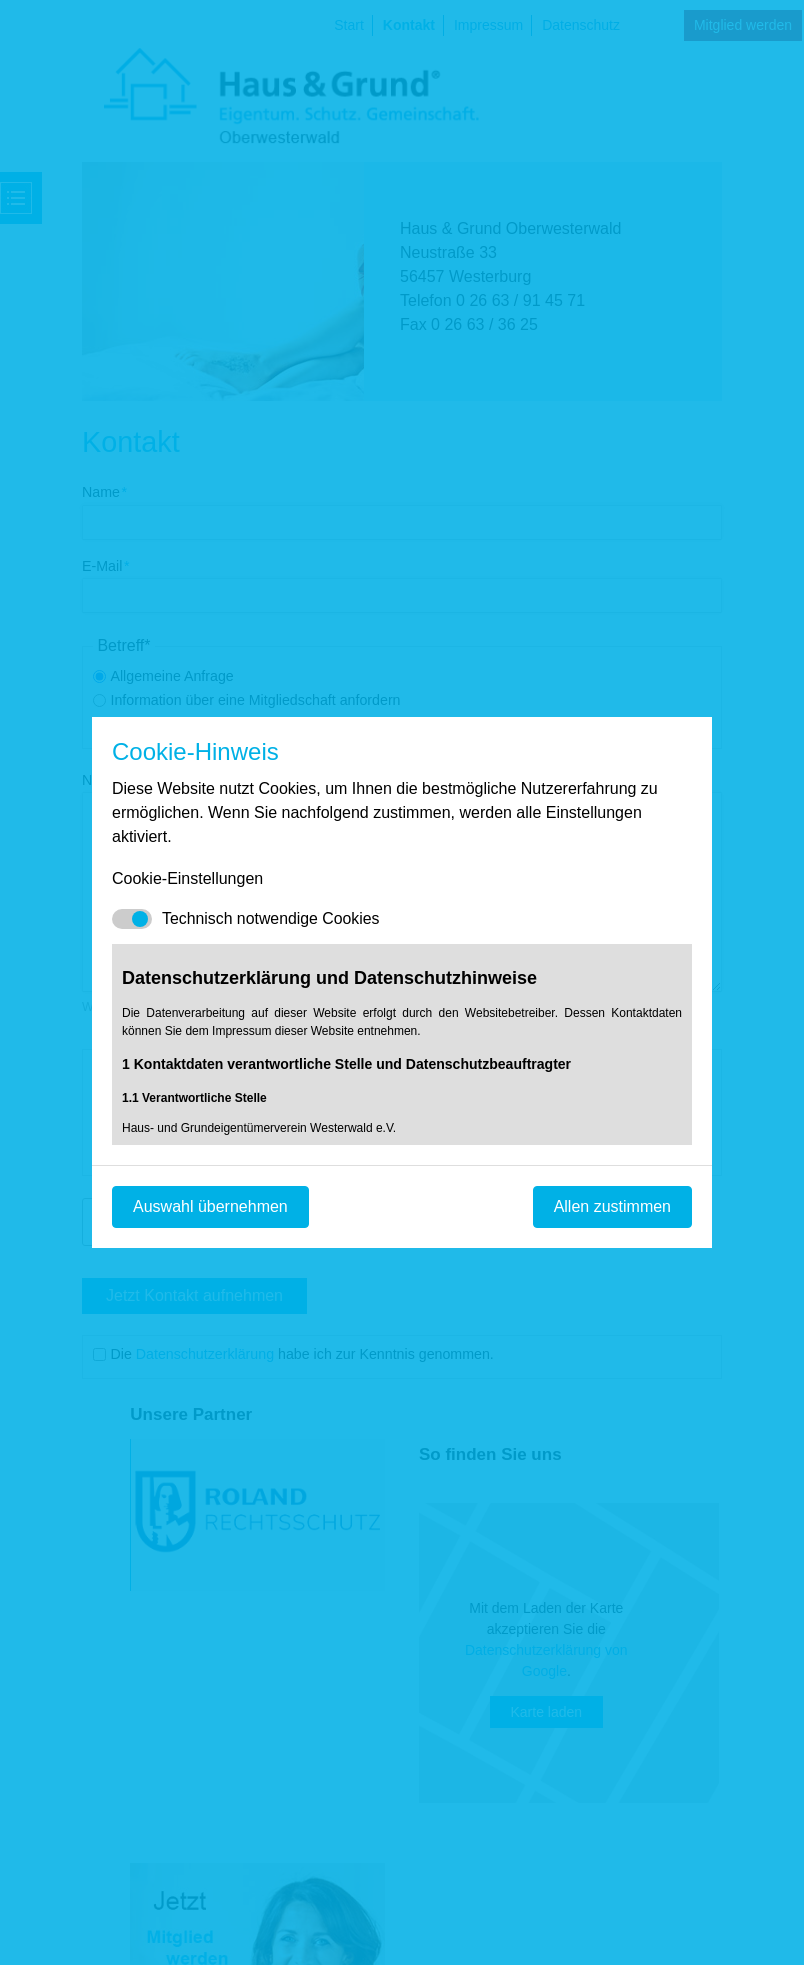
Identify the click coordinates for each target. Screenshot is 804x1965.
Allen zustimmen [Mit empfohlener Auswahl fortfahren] (612, 1206)
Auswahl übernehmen (210, 1206)
